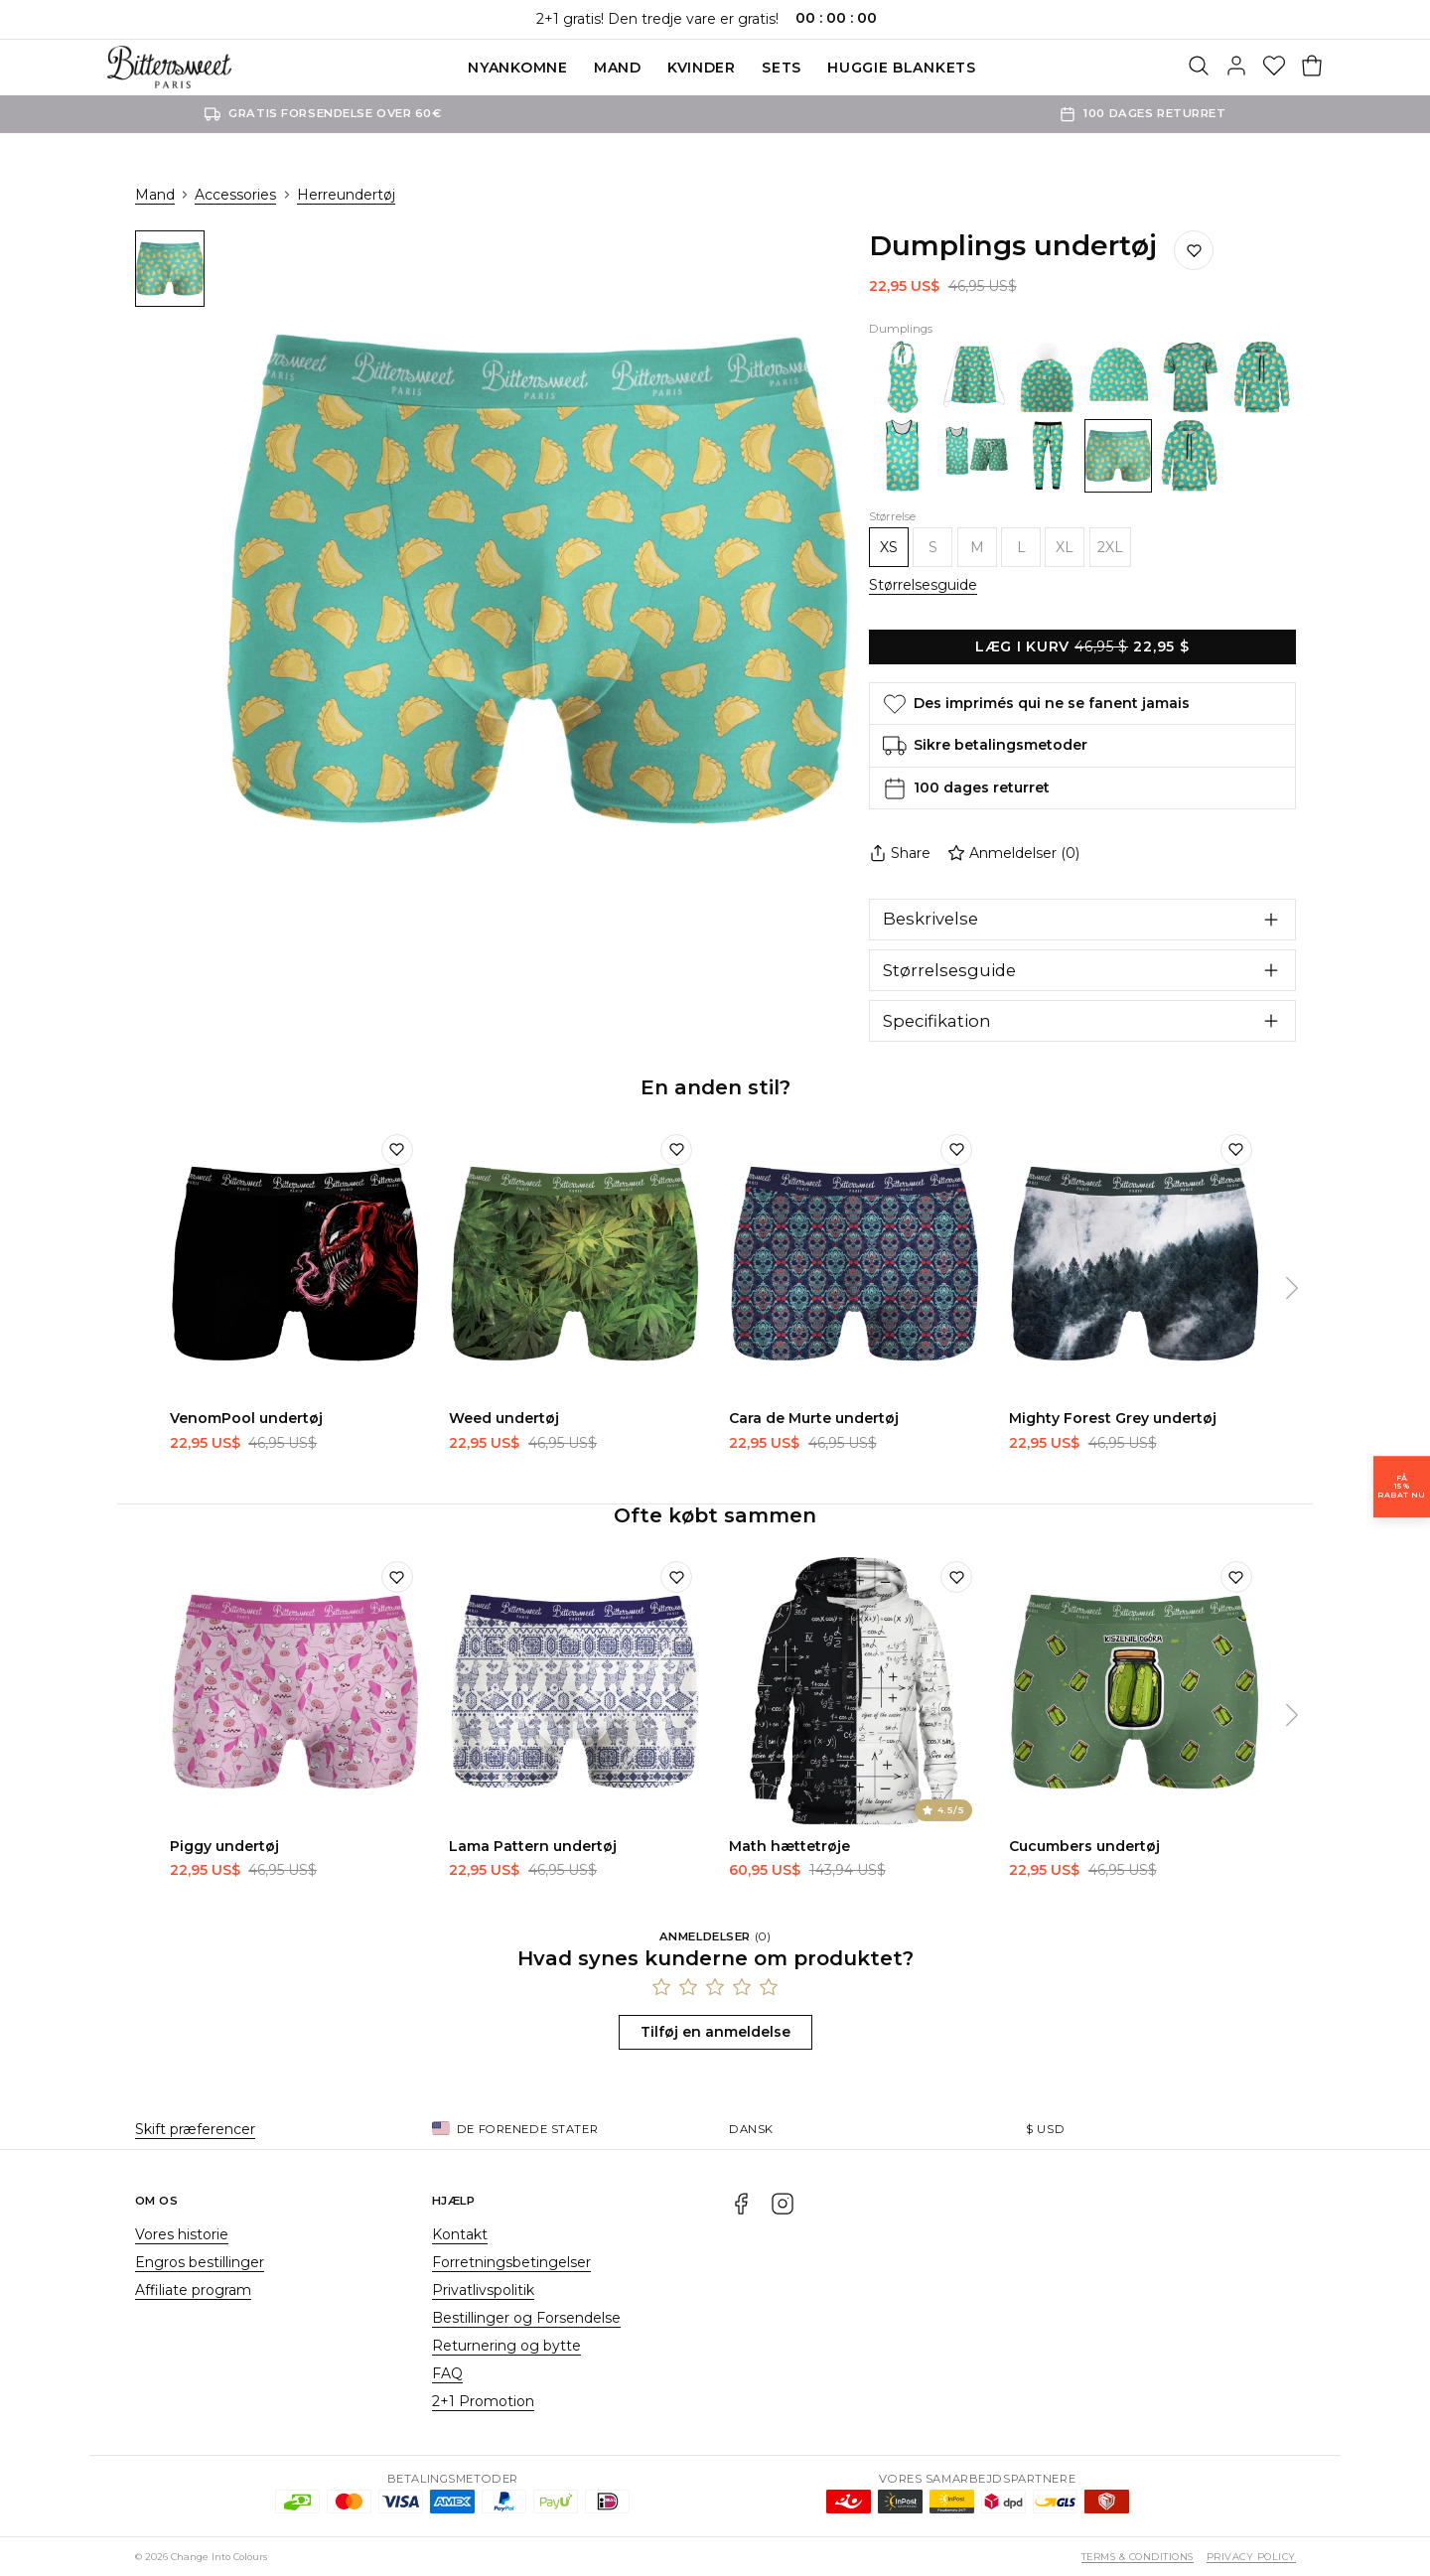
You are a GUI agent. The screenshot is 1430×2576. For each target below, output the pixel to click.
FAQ (447, 2373)
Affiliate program (193, 2290)
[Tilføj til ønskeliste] (397, 1150)
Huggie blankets (901, 67)
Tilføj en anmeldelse (715, 2032)
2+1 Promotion (483, 2401)
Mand (618, 67)
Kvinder (701, 67)
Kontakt (460, 2234)
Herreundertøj (346, 195)
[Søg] (1199, 67)
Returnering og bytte (506, 2346)
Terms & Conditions (1137, 2556)
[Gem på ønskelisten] (1194, 250)
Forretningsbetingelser (511, 2262)
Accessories (235, 195)
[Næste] (1292, 1288)
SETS (781, 67)
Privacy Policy (1251, 2556)
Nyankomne (517, 67)
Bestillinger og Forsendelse (526, 2318)
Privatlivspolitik (483, 2290)
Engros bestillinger (199, 2262)
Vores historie (181, 2234)
